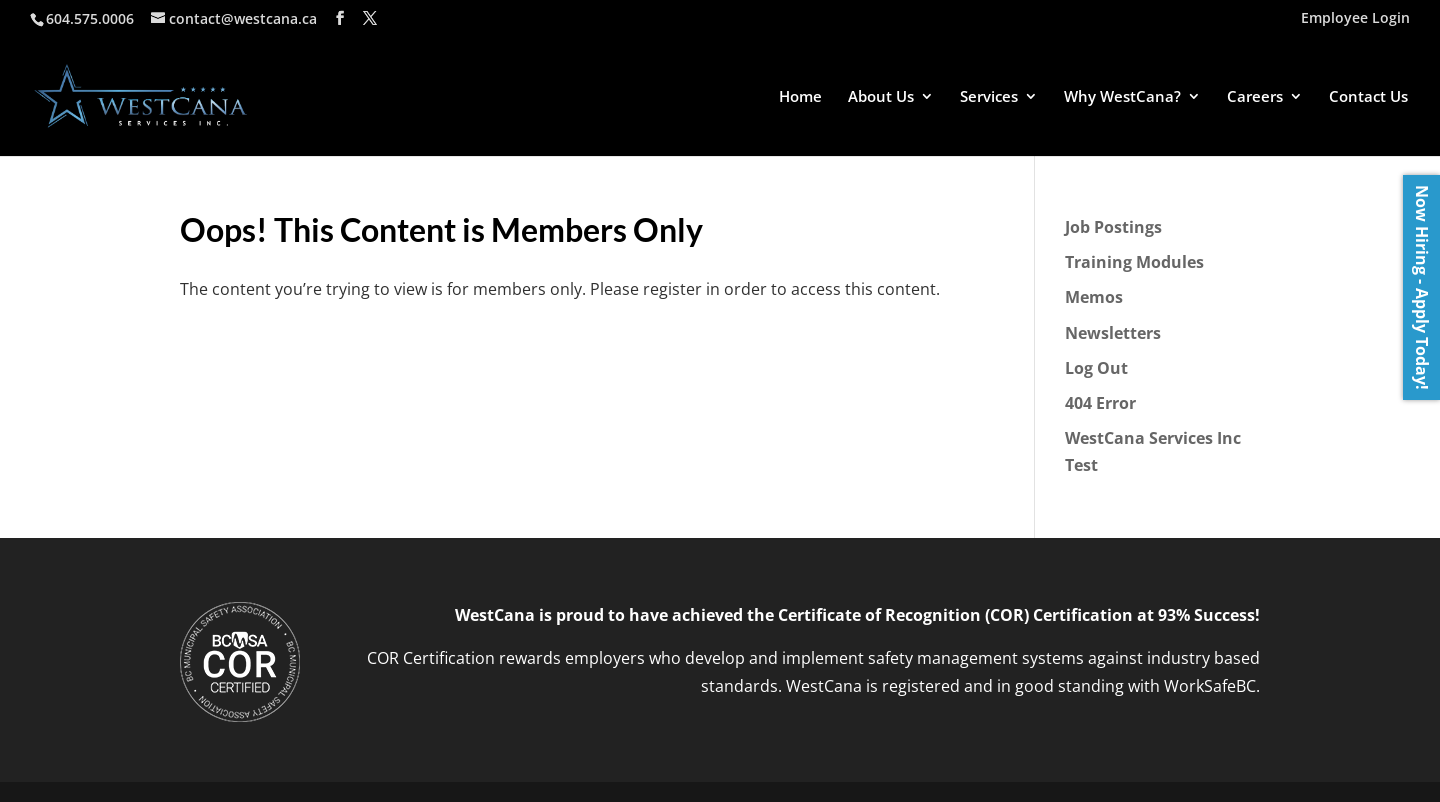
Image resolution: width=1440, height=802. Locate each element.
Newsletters (1113, 333)
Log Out (1096, 368)
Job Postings (1113, 227)
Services (989, 97)
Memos (1094, 297)
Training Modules (1134, 262)
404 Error (1100, 403)
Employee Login (1355, 19)
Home (800, 97)
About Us (881, 97)
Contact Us (1368, 97)
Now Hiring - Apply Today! (1422, 287)
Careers (1255, 97)
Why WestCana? (1122, 97)
